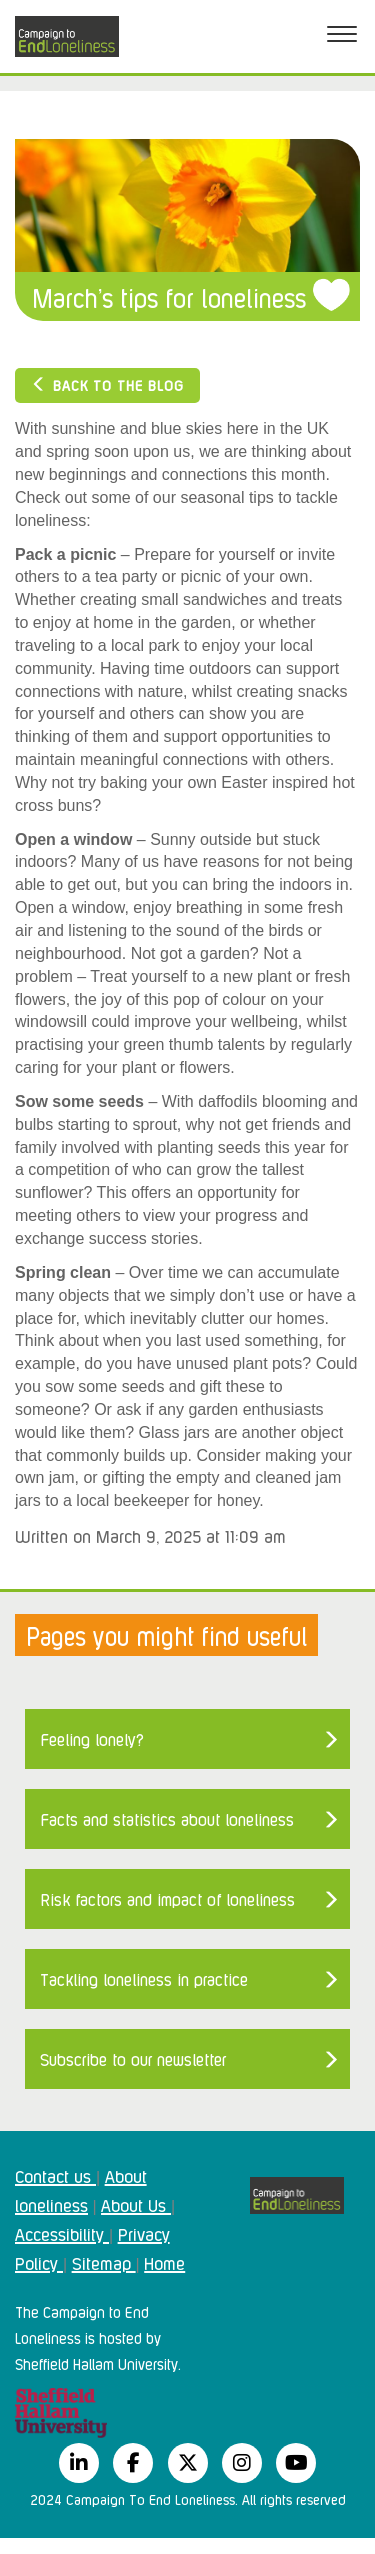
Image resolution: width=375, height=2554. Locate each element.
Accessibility (62, 2233)
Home (164, 2262)
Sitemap (104, 2262)
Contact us (55, 2175)
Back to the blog (107, 384)
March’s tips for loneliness (169, 296)
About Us (136, 2204)
